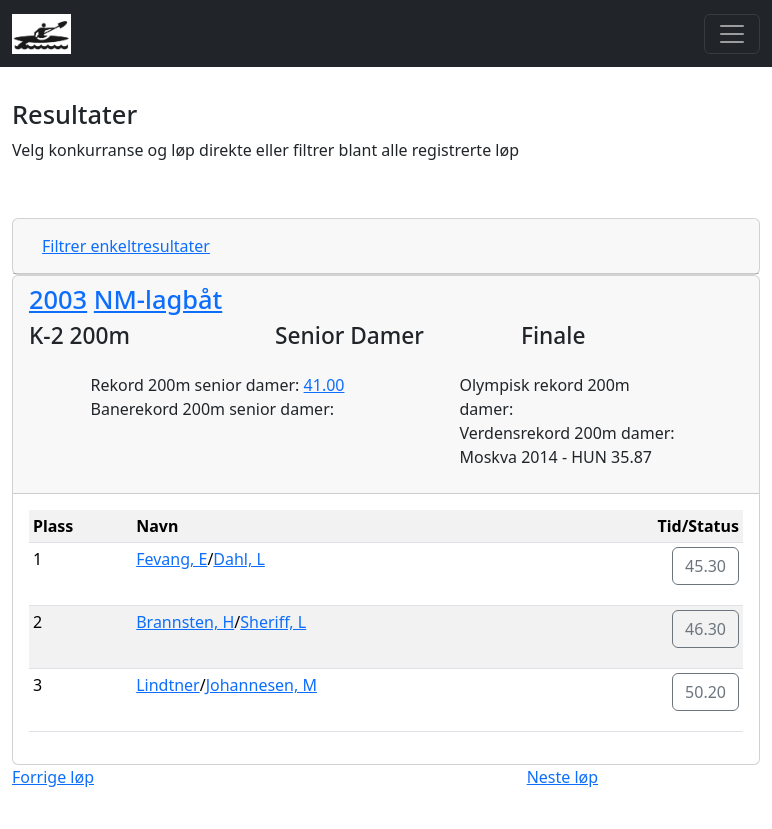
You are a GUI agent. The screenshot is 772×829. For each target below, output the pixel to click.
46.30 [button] (705, 629)
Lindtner (168, 685)
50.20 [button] (705, 692)
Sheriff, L (273, 622)
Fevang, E (171, 559)
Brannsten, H (185, 622)
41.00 (324, 385)
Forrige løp (53, 777)
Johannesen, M (261, 685)
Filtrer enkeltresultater (126, 246)
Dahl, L (239, 559)
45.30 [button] (705, 566)
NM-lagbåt (158, 299)
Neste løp (562, 777)
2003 (58, 299)
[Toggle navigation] (732, 34)
